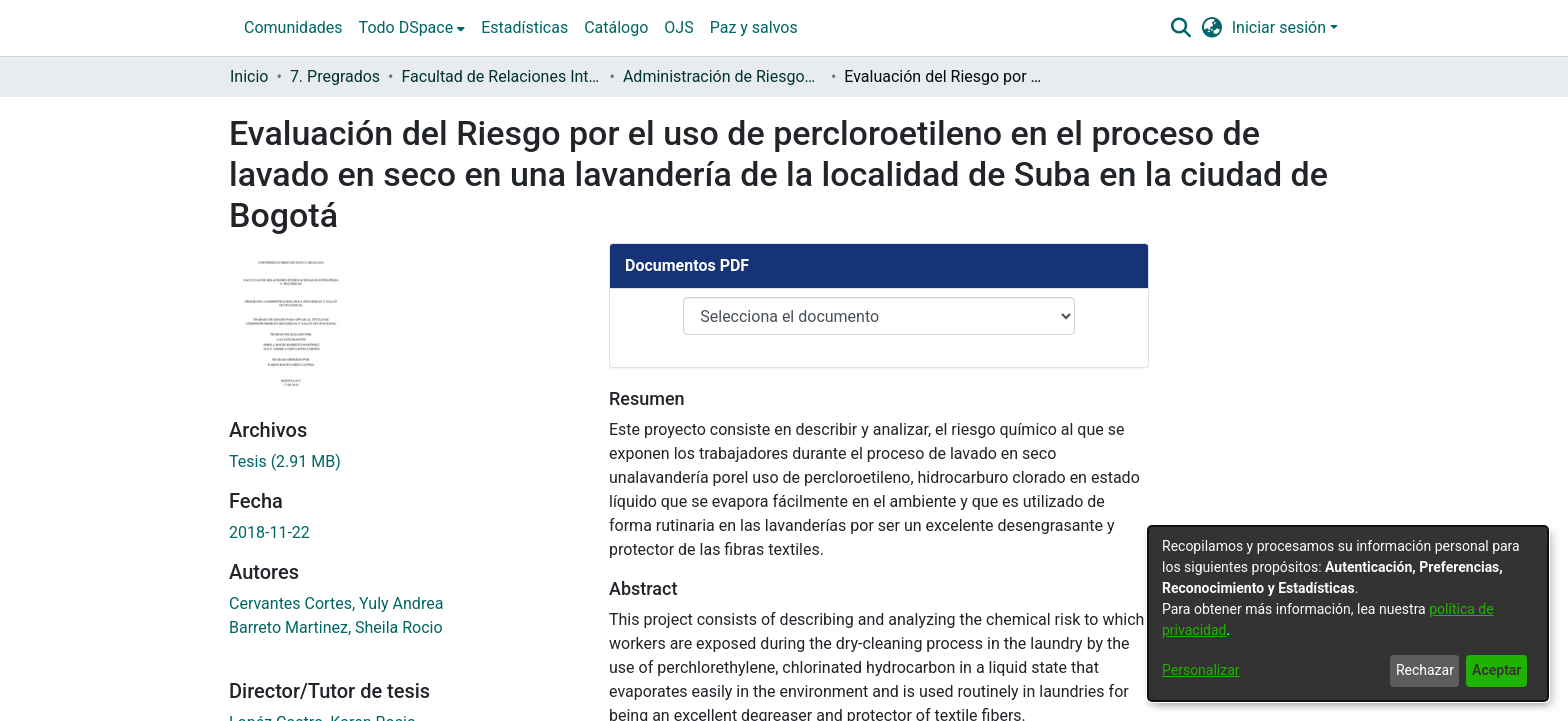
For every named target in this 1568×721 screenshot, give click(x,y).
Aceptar (1496, 670)
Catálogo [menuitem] (616, 27)
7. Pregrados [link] (335, 76)
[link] (285, 478)
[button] (1180, 28)
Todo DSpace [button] (406, 27)
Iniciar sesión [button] (1281, 27)
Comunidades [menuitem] (293, 27)
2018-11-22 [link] (269, 549)
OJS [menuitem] (678, 27)
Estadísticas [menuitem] (524, 27)
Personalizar (1201, 670)
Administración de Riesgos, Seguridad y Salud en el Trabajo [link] (723, 76)
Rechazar (1425, 670)
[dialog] (1348, 613)
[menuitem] (412, 28)
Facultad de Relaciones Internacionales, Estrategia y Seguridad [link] (502, 76)
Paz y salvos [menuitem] (754, 27)
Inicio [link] (249, 76)
